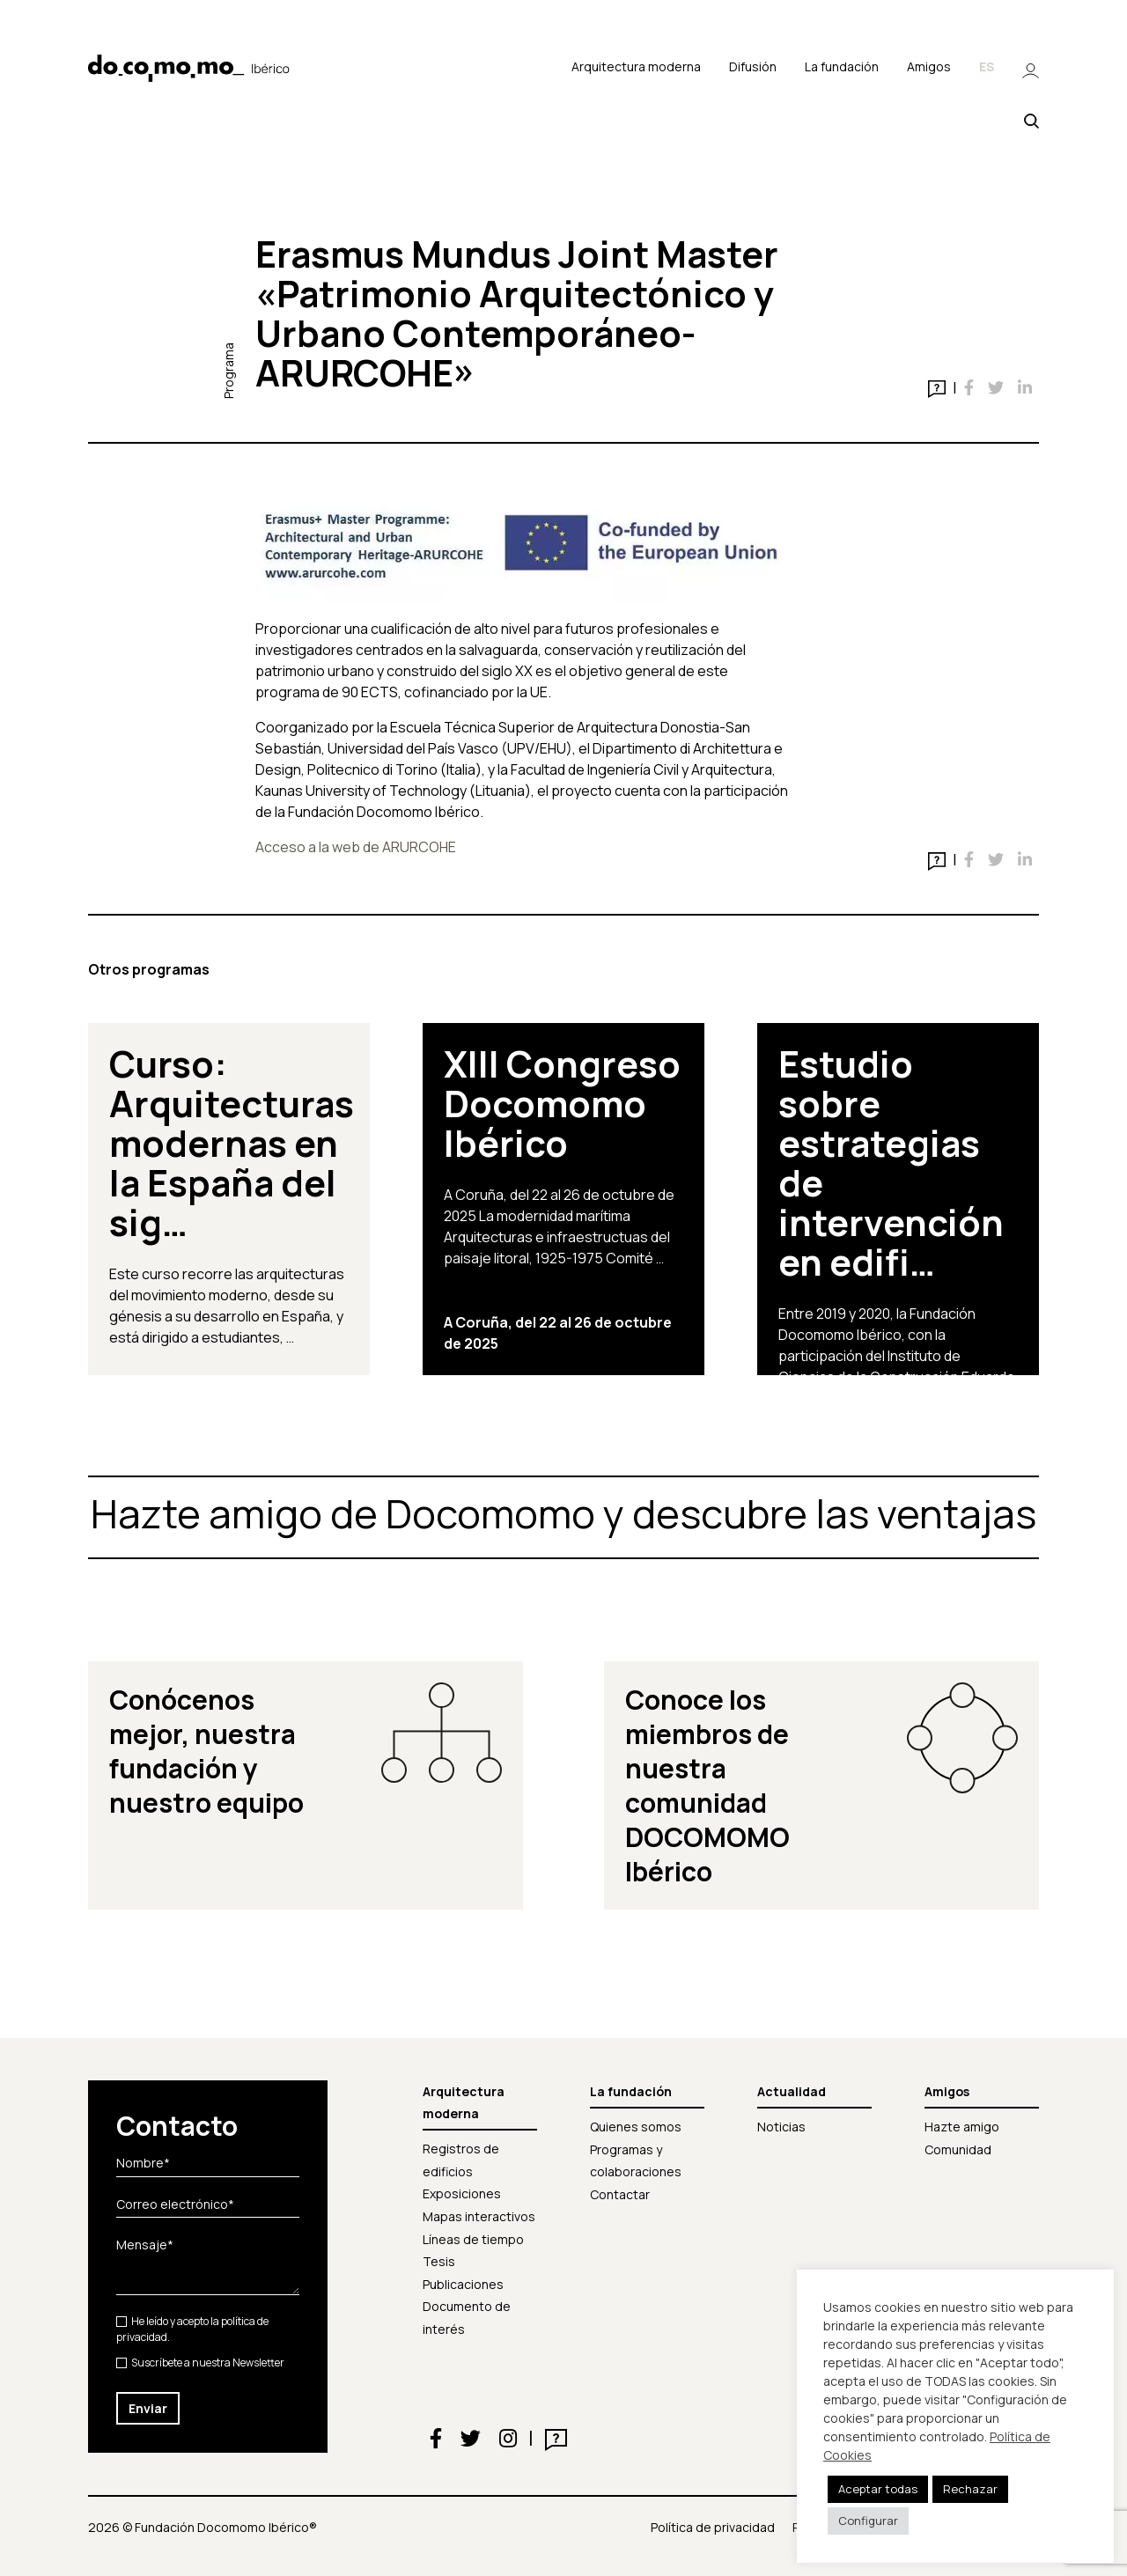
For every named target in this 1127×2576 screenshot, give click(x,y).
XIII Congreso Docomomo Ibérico (562, 1103)
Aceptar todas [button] (877, 2489)
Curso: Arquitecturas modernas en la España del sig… (231, 1143)
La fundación (842, 66)
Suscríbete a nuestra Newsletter (200, 2363)
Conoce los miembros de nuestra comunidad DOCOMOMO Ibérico (707, 1785)
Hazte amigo (961, 2126)
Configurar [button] (868, 2520)
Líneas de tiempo (473, 2239)
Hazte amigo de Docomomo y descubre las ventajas (563, 1513)
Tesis (439, 2261)
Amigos (929, 66)
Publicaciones (463, 2284)
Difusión (753, 66)
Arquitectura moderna (636, 66)
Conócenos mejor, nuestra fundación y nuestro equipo (206, 1751)
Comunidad (957, 2149)
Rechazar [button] (970, 2489)
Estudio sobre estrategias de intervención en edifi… (891, 1162)
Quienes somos (635, 2126)
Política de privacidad (713, 2527)
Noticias (781, 2126)
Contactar (620, 2194)
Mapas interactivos (479, 2216)
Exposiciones (462, 2193)
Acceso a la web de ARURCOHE (355, 847)
